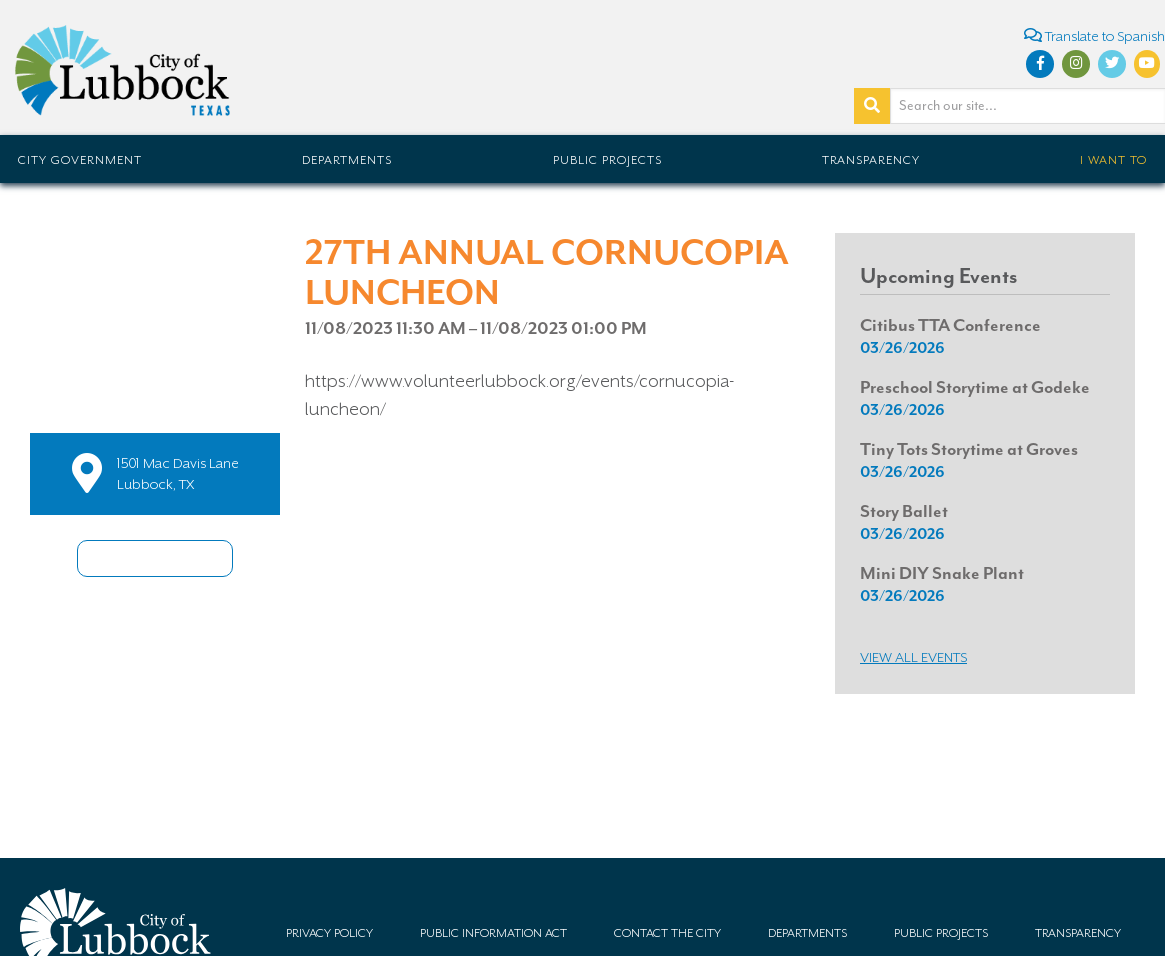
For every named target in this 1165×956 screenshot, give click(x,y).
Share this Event (155, 559)
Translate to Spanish (1094, 35)
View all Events (913, 657)
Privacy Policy (329, 933)
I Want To (1113, 160)
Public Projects (607, 160)
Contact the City (667, 933)
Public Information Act (493, 933)
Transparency (871, 160)
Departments (347, 160)
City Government (80, 160)
